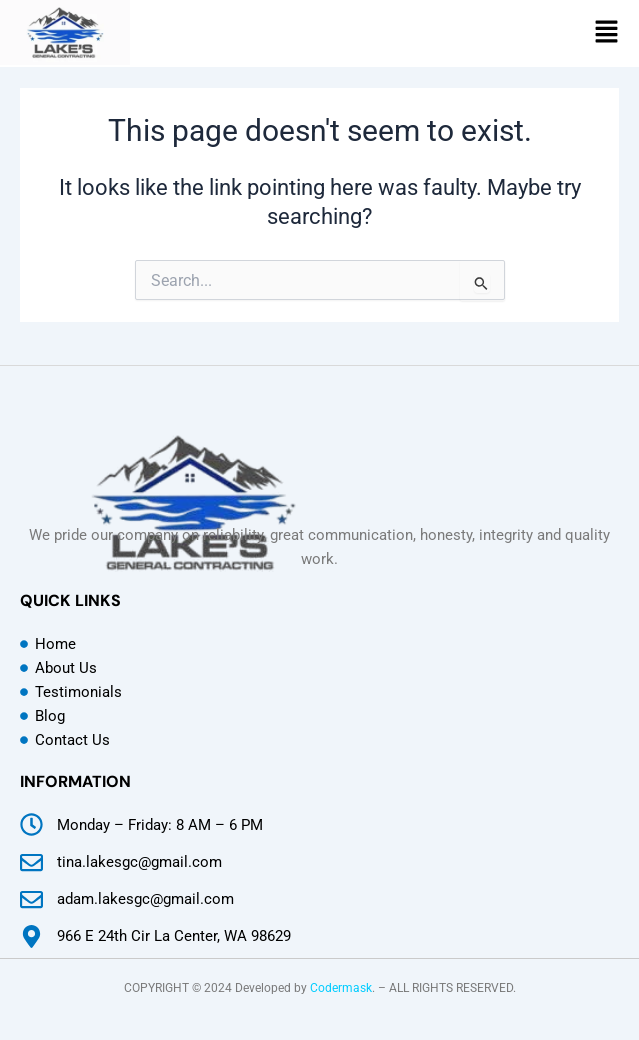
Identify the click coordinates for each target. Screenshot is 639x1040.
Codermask (341, 988)
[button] (606, 33)
